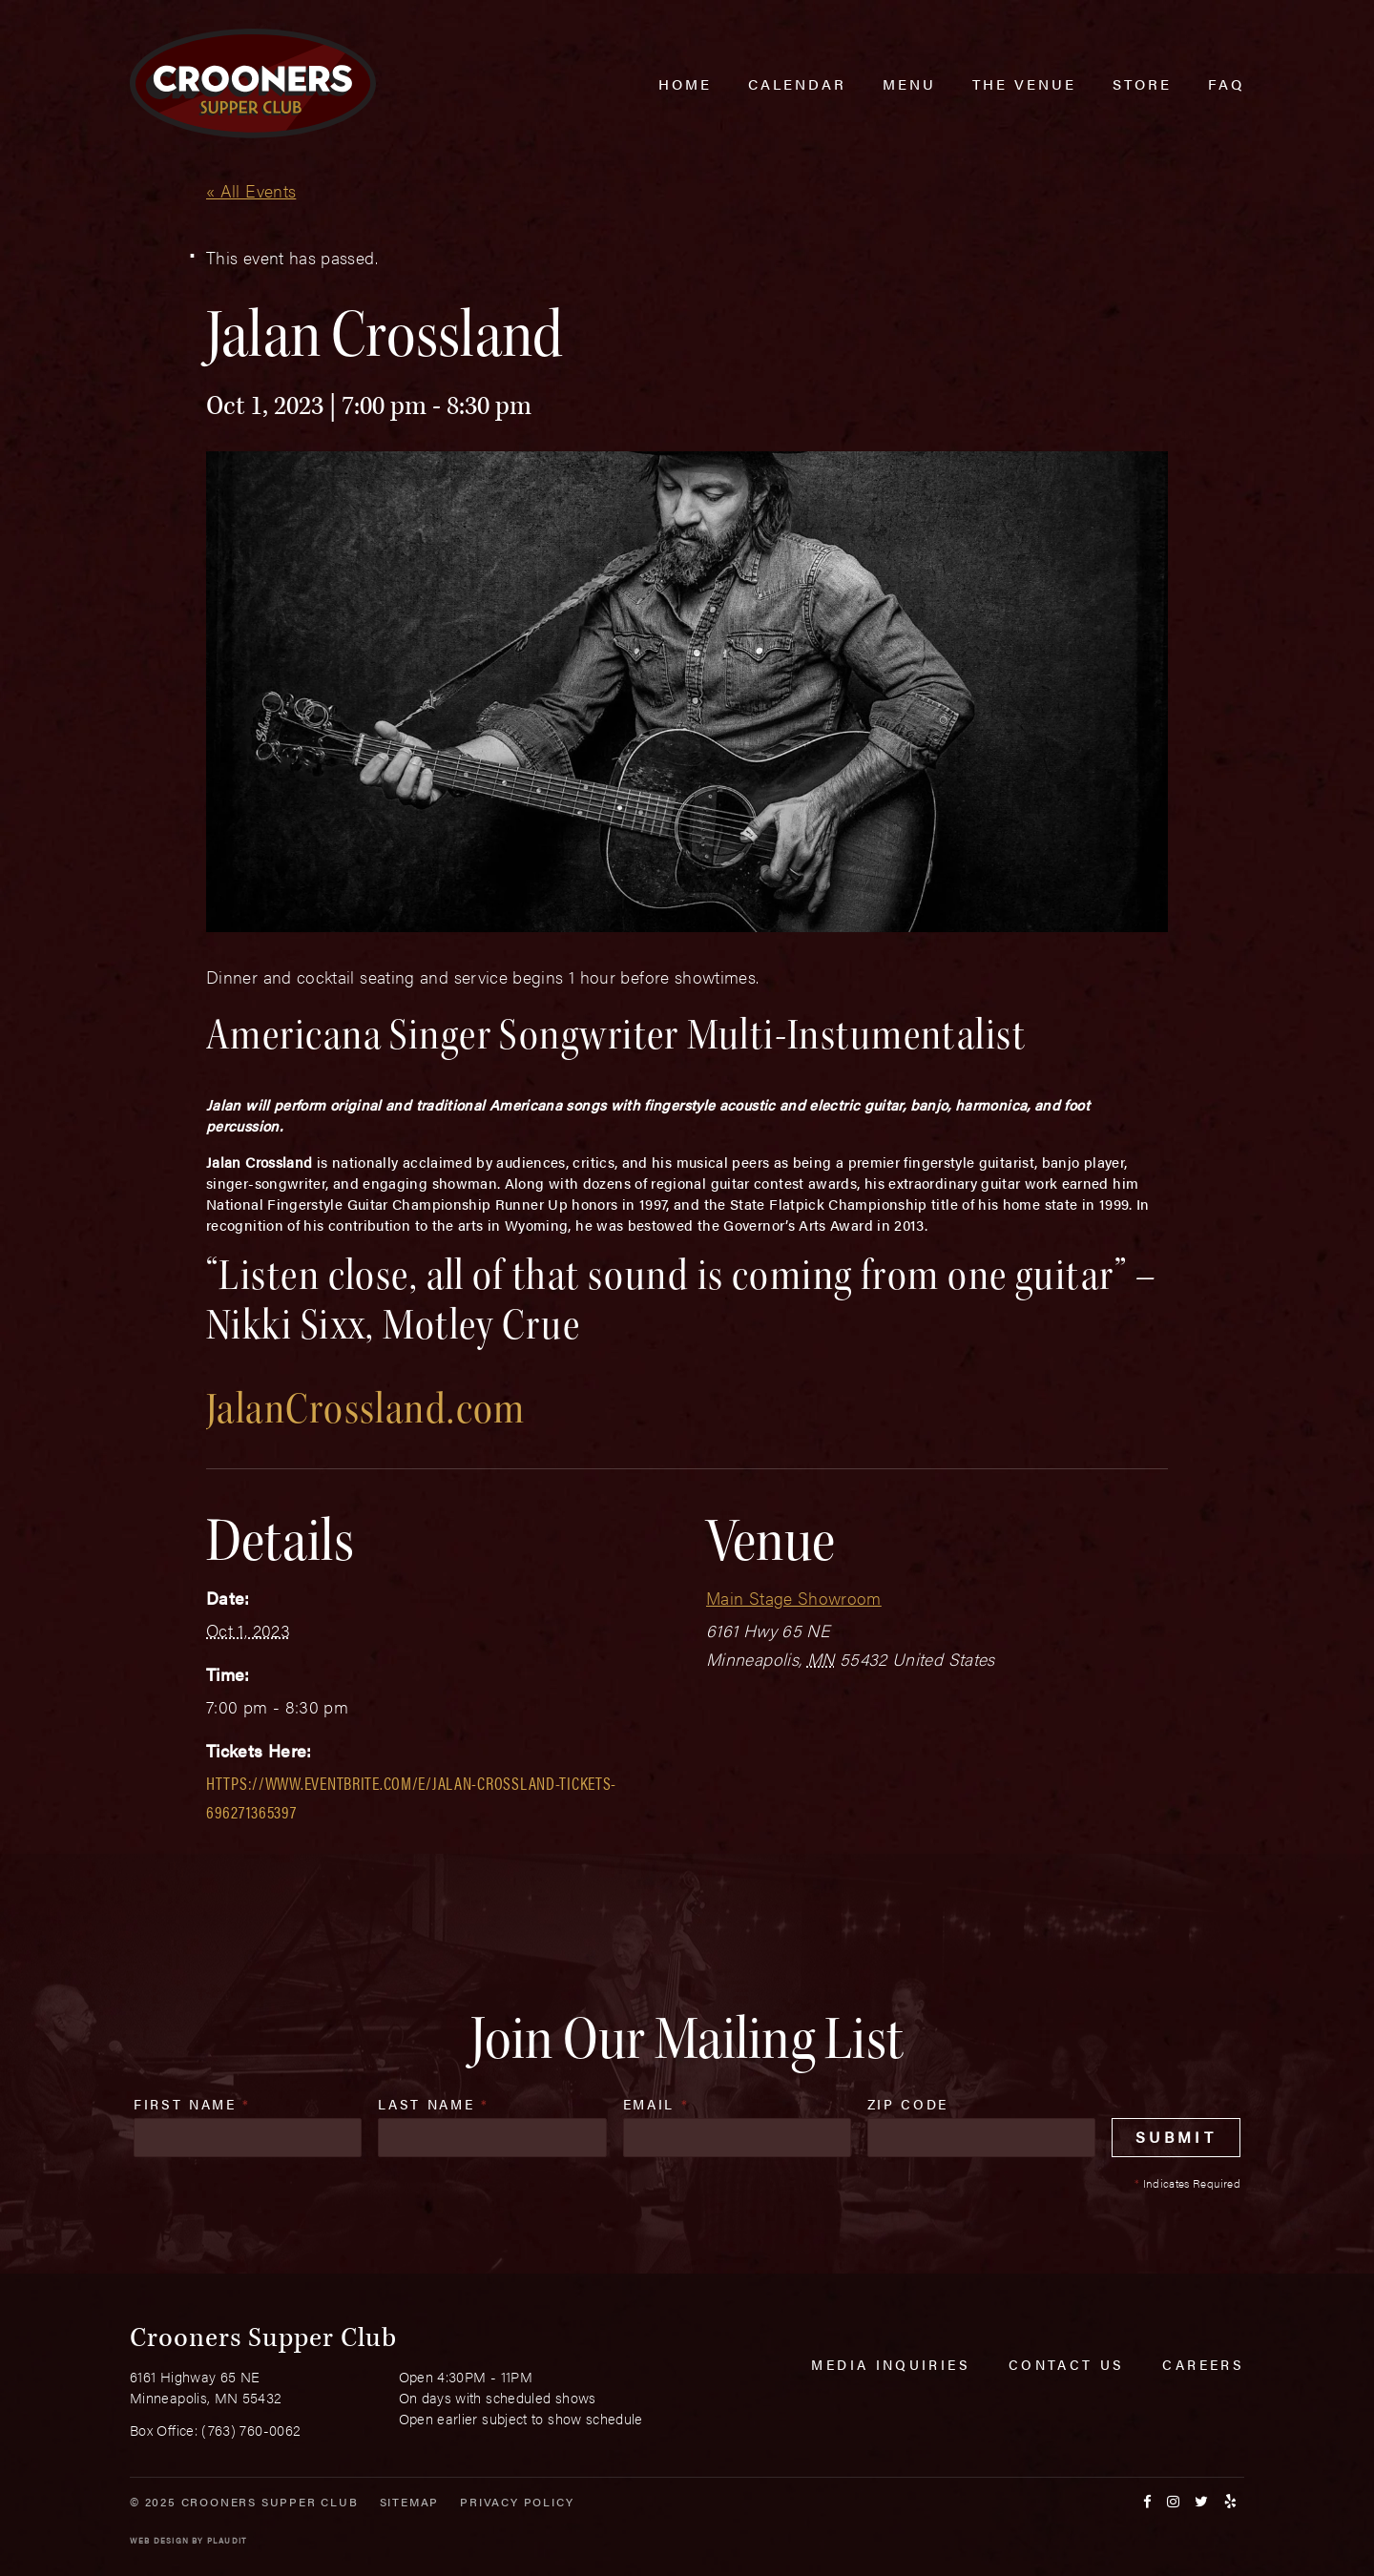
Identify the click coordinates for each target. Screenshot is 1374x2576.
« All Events (251, 190)
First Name (192, 2103)
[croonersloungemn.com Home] (253, 83)
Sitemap (410, 2501)
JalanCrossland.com (366, 1408)
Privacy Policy (516, 2501)
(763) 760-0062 (251, 2430)
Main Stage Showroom (794, 1598)
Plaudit (227, 2540)
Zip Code (907, 2103)
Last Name (433, 2103)
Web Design (159, 2540)
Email (656, 2103)
